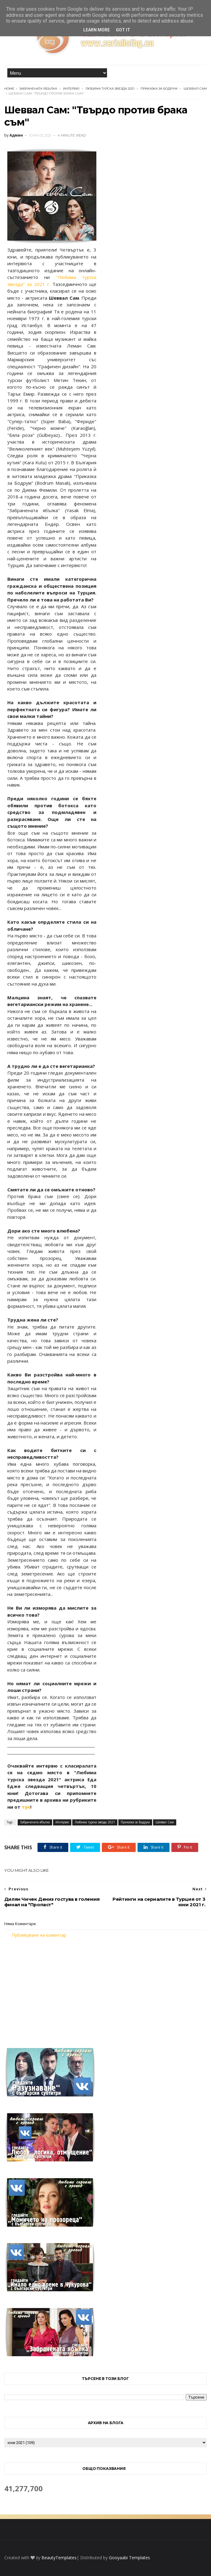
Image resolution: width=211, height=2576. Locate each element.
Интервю (71, 89)
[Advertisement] (105, 1989)
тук (26, 1807)
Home (9, 89)
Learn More (96, 29)
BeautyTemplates (59, 2557)
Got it (123, 29)
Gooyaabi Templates (129, 2557)
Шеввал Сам (195, 89)
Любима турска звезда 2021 (109, 89)
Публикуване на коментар (39, 1935)
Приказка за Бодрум (159, 89)
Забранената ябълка (38, 89)
